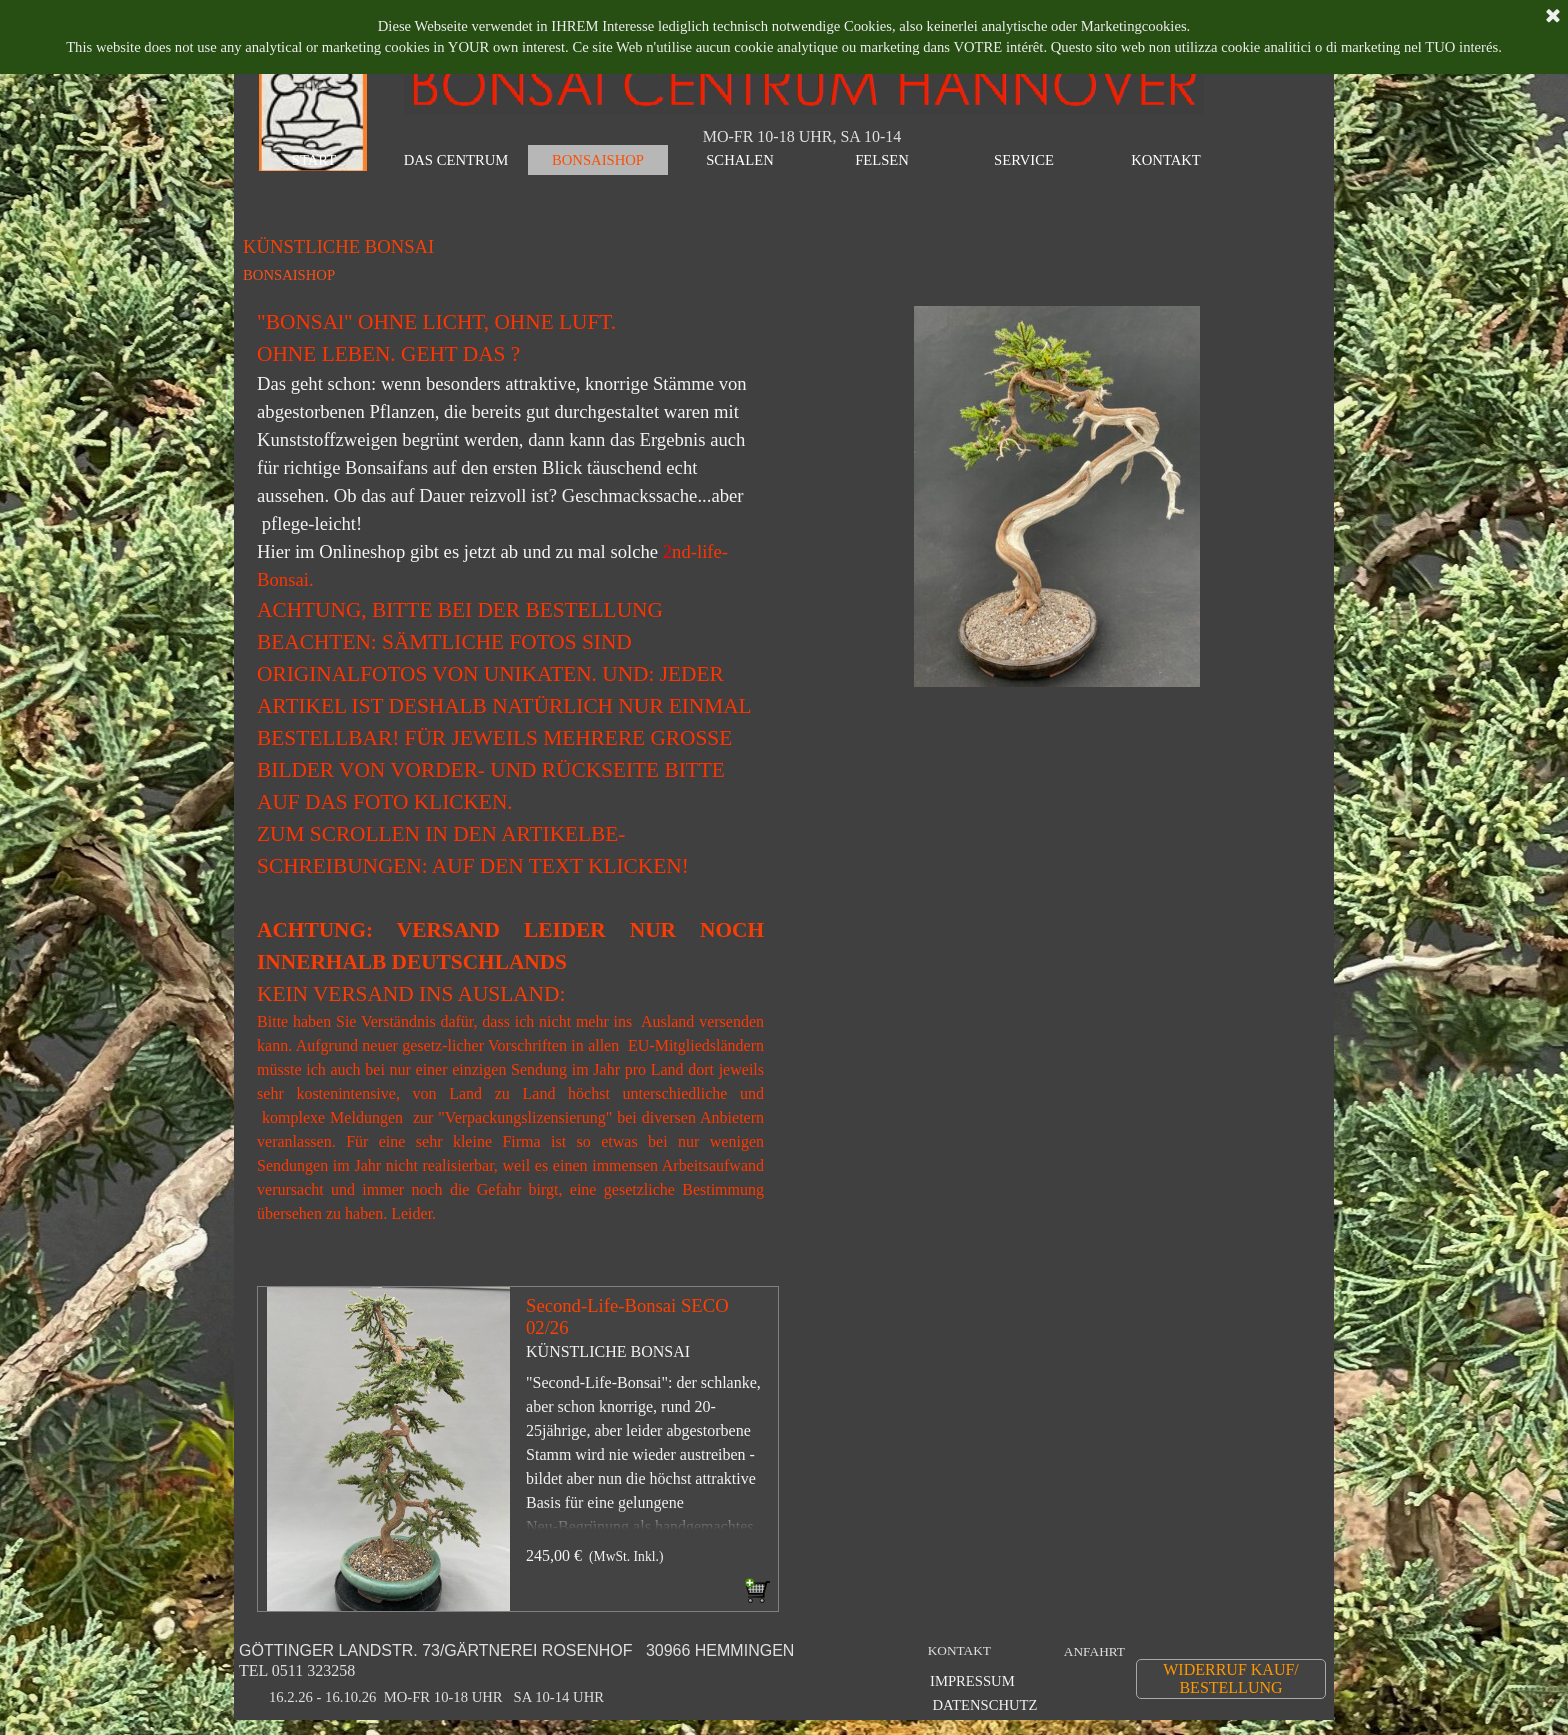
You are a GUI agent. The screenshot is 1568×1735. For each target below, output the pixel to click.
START (314, 160)
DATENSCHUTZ (984, 1705)
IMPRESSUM (972, 1681)
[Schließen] (1553, 17)
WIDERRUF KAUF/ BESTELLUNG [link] (1231, 1678)
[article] (518, 1449)
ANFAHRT (1094, 1651)
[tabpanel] (510, 776)
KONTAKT (959, 1650)
